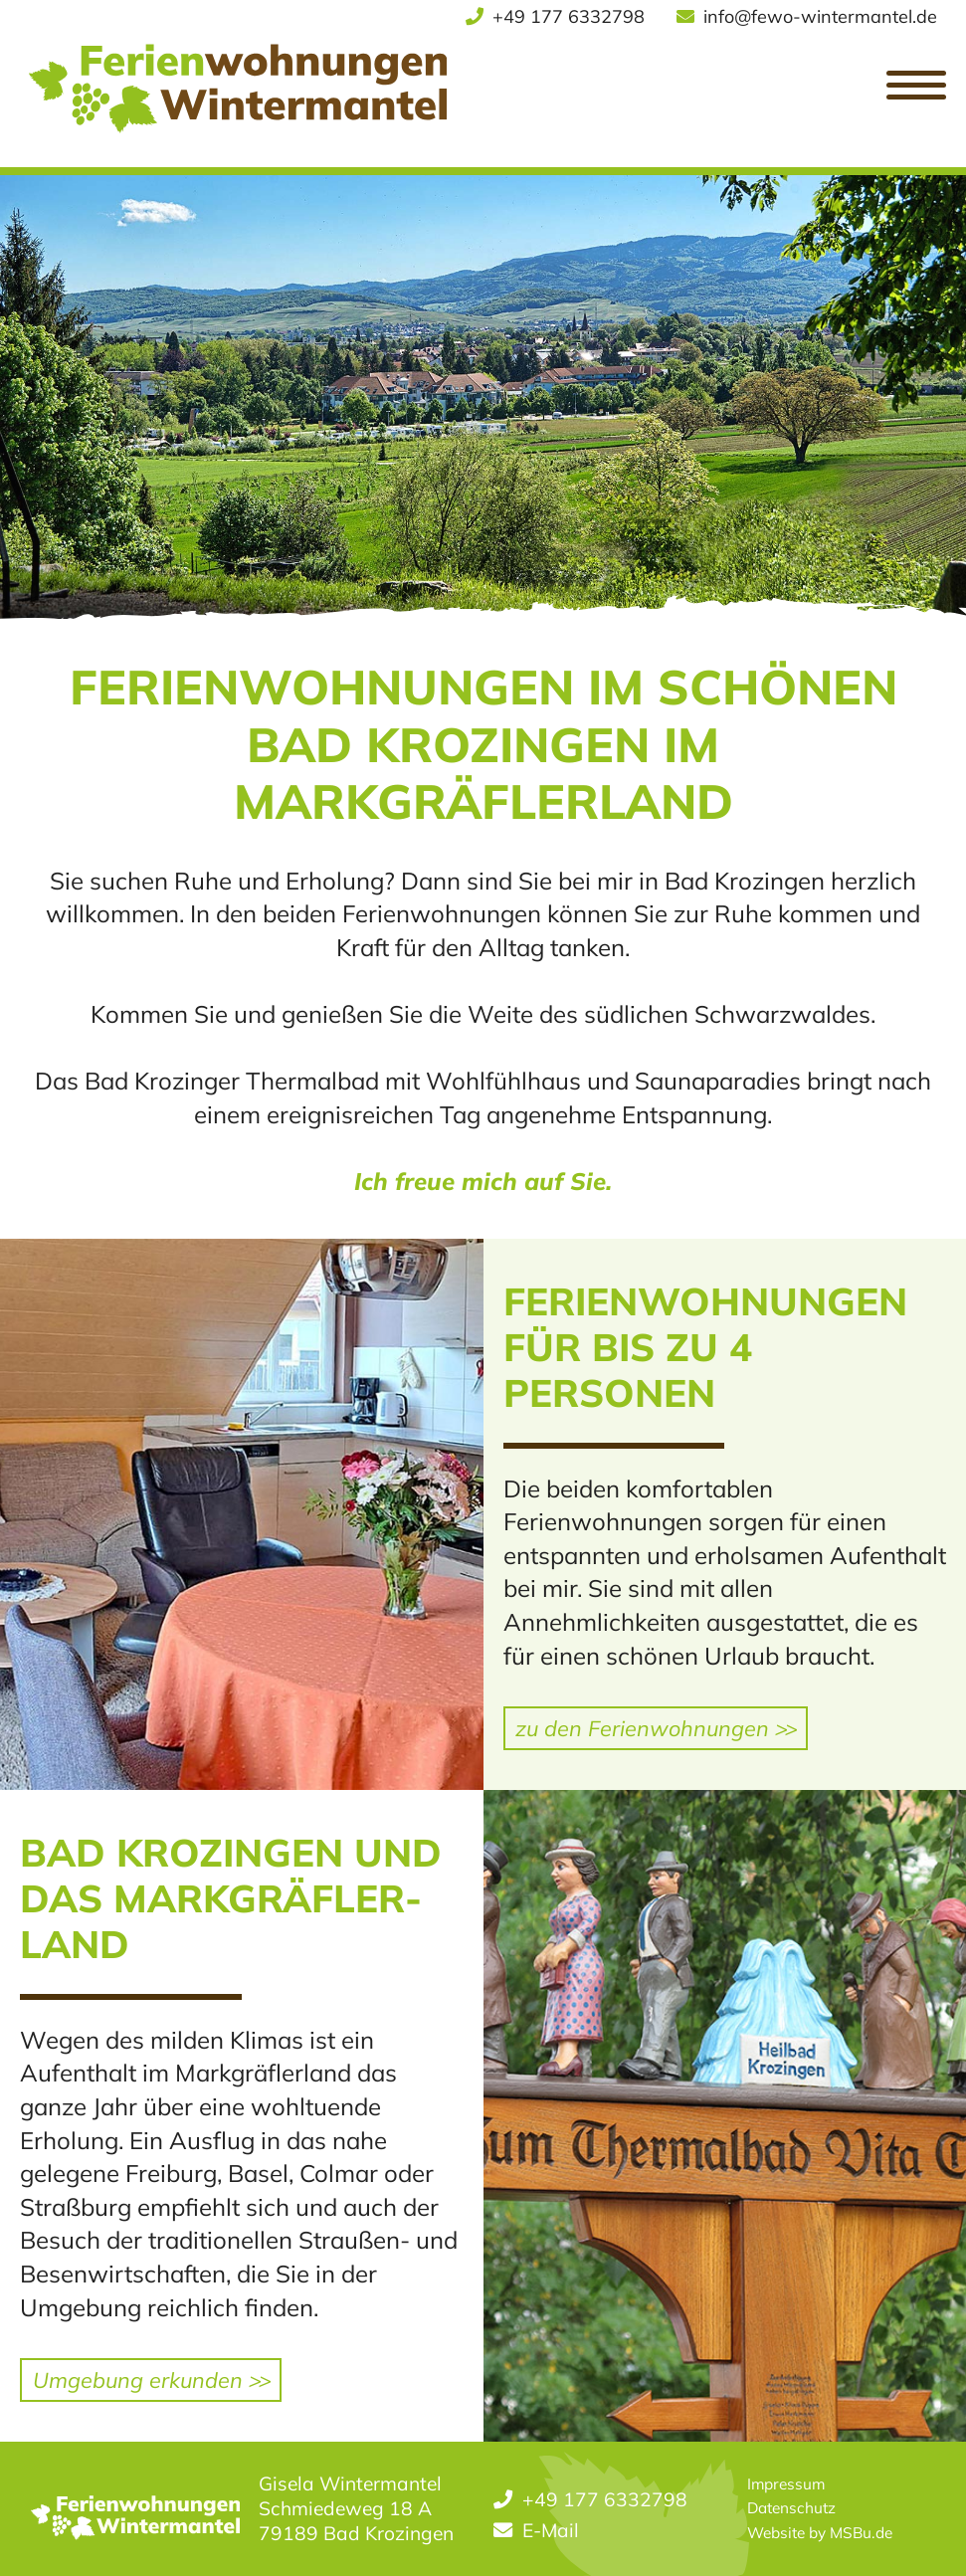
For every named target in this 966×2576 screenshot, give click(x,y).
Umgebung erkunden (151, 2379)
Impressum (786, 2484)
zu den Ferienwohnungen (655, 1727)
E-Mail (550, 2530)
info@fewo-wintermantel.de (820, 16)
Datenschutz (791, 2507)
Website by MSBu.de (819, 2532)
